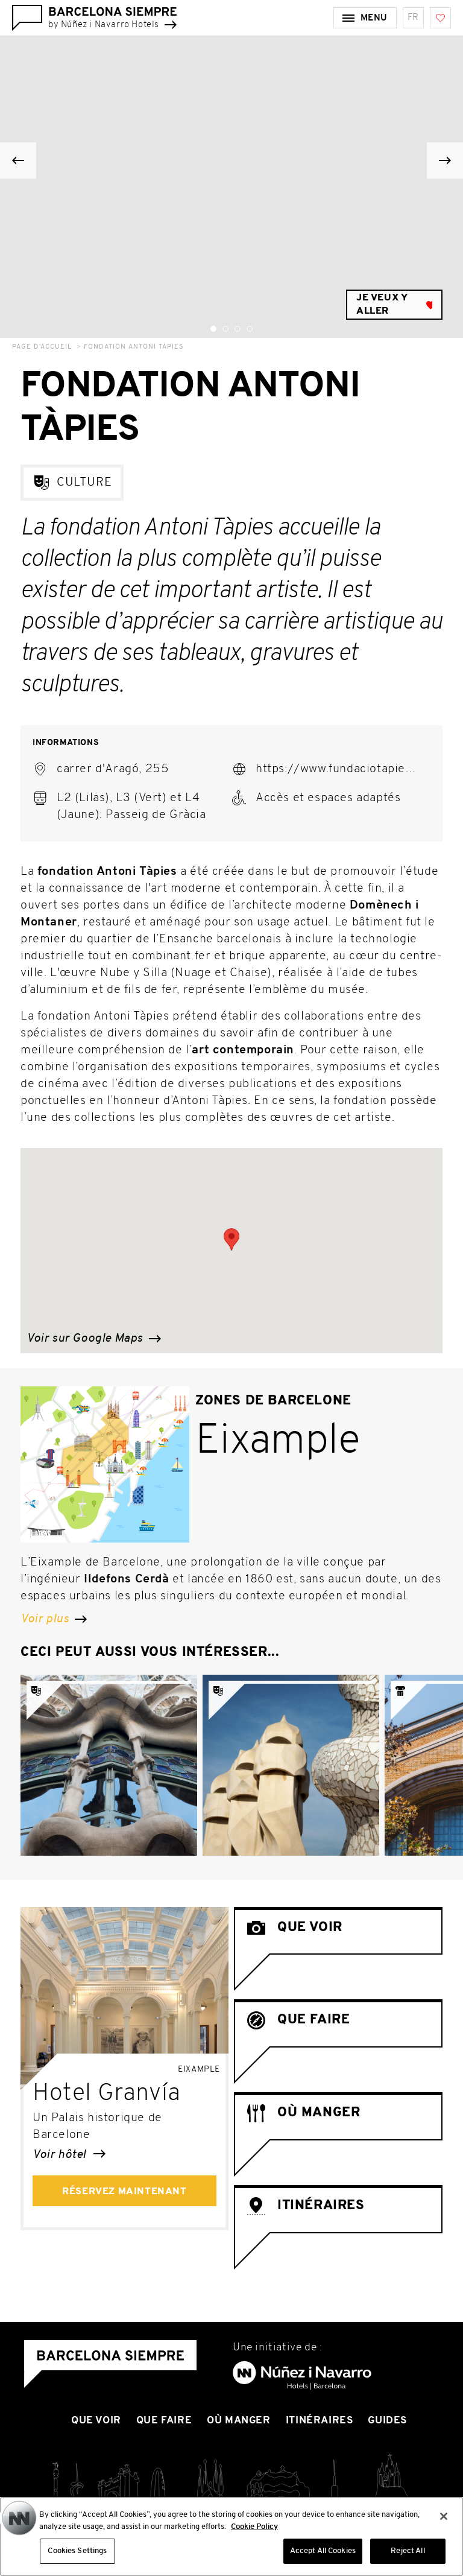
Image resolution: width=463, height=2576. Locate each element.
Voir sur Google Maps (94, 1339)
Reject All (407, 2551)
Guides (387, 2421)
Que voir (96, 2421)
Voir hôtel (69, 2155)
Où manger (238, 2421)
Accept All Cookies (323, 2551)
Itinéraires (319, 2421)
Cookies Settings (77, 2551)
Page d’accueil (42, 347)
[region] (231, 2536)
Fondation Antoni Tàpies (134, 347)
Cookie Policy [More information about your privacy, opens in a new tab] (254, 2527)
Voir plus (53, 1619)
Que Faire (164, 2421)
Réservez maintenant (124, 2192)
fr (413, 17)
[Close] (443, 2516)
